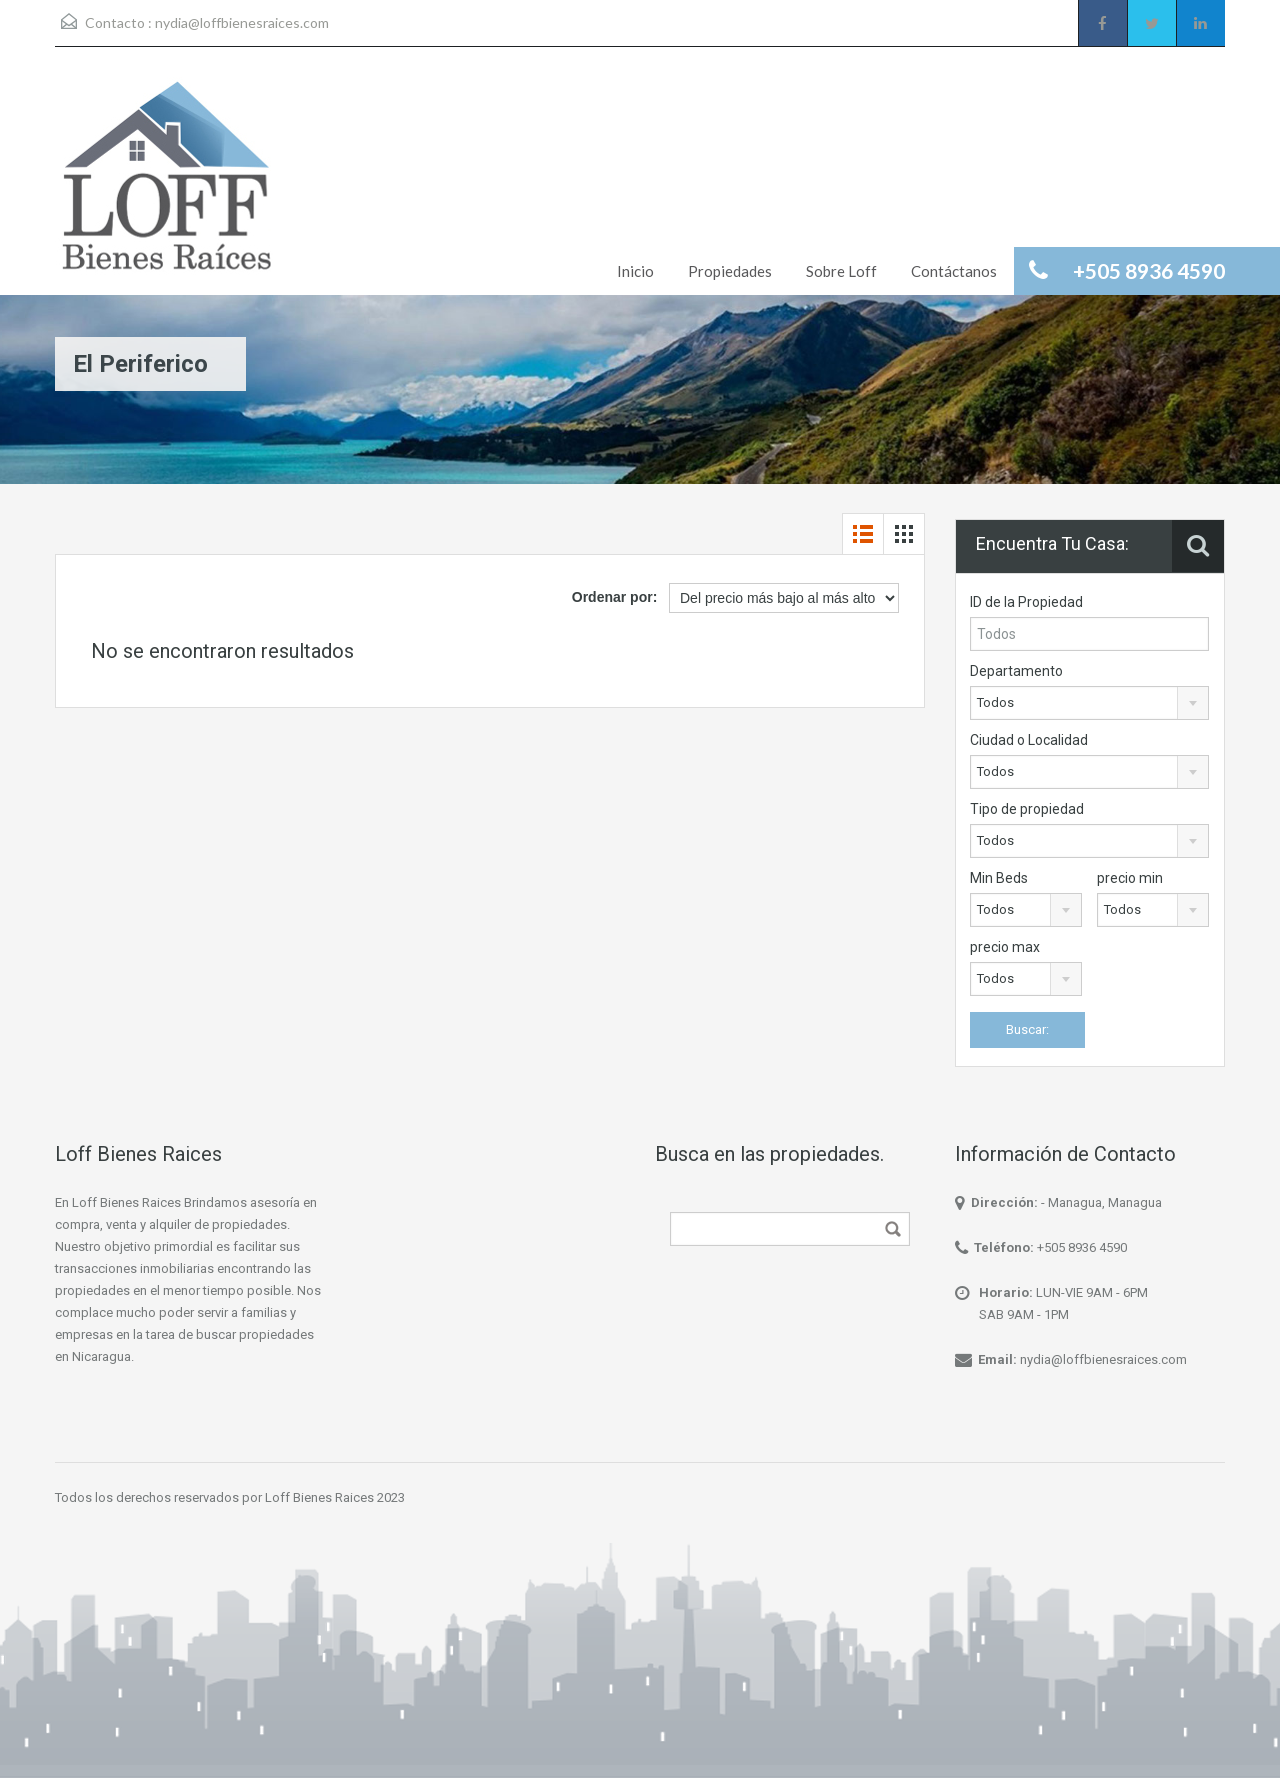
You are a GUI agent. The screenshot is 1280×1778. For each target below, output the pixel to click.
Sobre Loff (841, 271)
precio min (1130, 878)
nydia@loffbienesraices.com (242, 22)
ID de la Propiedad (1026, 602)
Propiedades (730, 271)
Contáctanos (954, 271)
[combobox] (1089, 703)
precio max (1005, 947)
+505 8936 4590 (1082, 1247)
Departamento (1016, 671)
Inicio (635, 271)
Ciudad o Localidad (1029, 740)
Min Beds (999, 878)
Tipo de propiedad (1027, 809)
